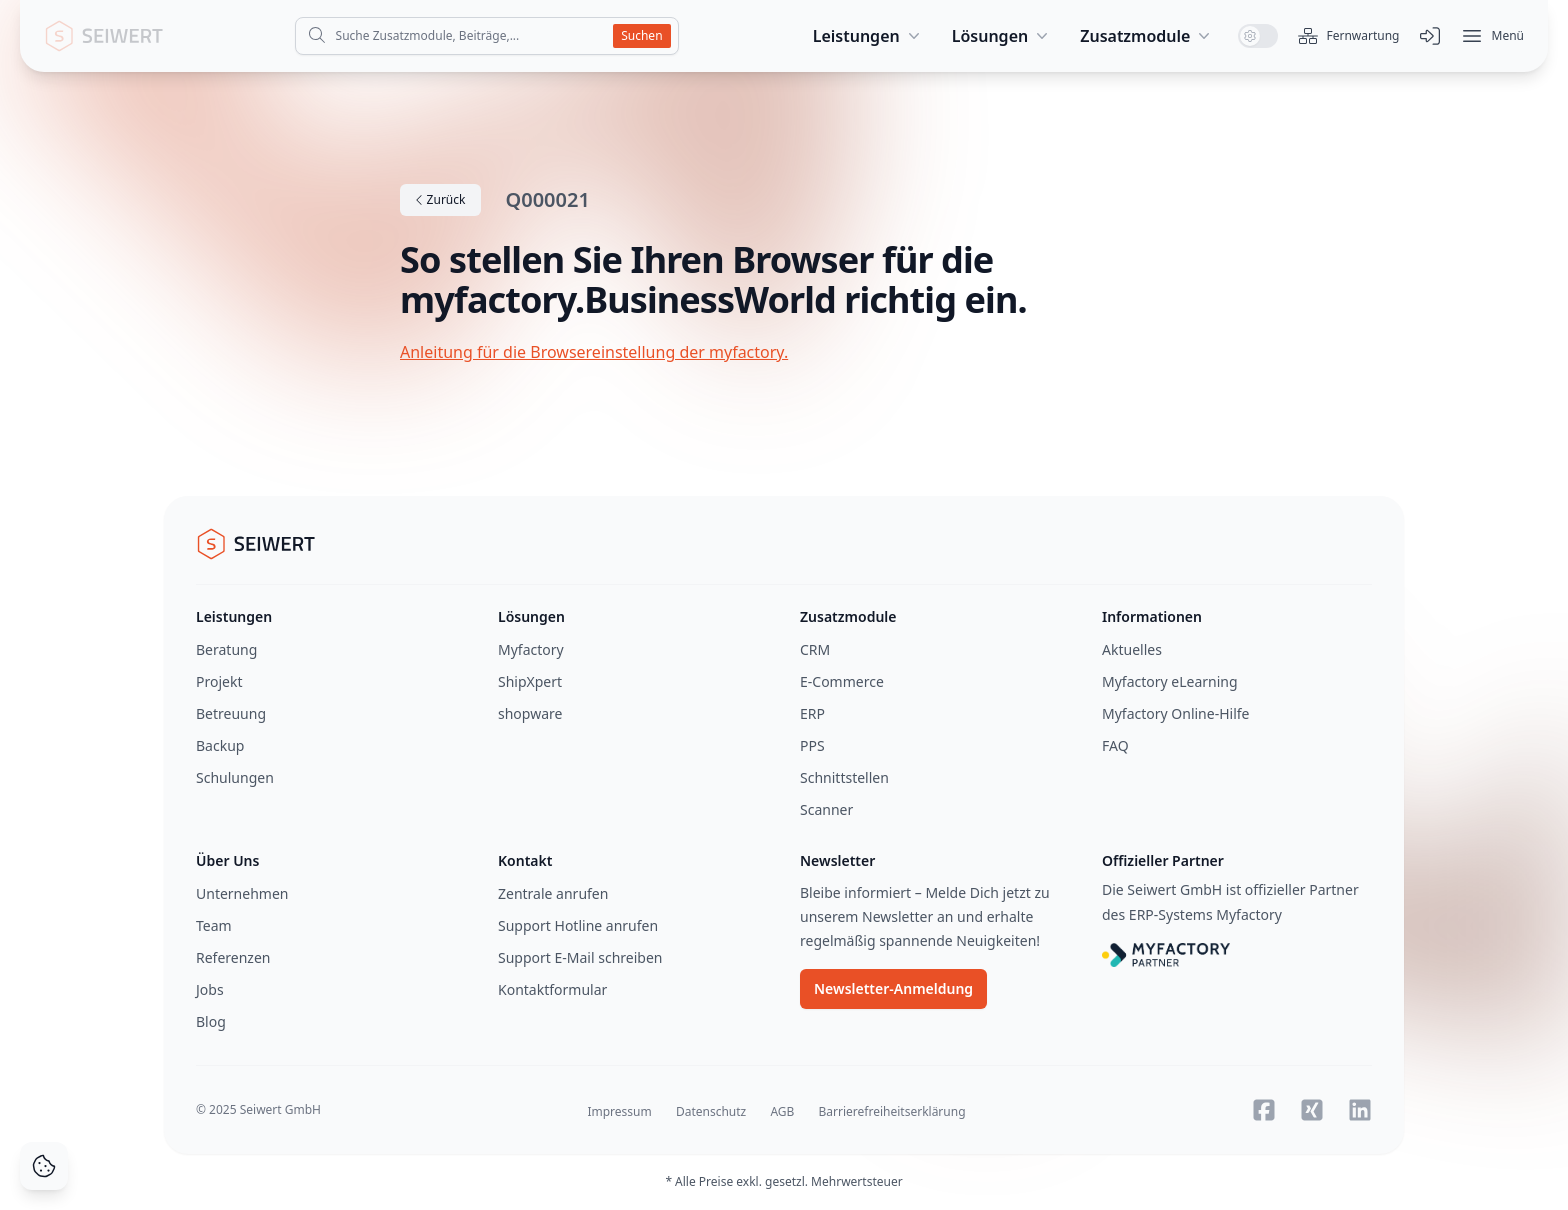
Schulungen (235, 777)
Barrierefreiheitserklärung (892, 1111)
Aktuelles (1132, 649)
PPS (812, 745)
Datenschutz (711, 1111)
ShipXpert (530, 681)
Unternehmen (242, 893)
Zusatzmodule (1147, 36)
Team (214, 925)
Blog (211, 1021)
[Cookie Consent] (44, 1166)
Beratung (226, 649)
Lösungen (1002, 36)
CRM (815, 649)
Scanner (826, 809)
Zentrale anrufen (553, 893)
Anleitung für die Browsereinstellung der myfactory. (594, 352)
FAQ (1115, 745)
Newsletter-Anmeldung (893, 988)
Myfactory (531, 649)
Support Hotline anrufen (578, 925)
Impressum (619, 1111)
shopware (530, 713)
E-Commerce (842, 681)
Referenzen (233, 957)
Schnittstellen (844, 777)
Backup (220, 745)
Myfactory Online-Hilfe (1176, 713)
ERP (812, 713)
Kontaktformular (552, 989)
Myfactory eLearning (1170, 681)
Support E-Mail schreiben (580, 957)
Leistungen (868, 36)
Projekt (219, 681)
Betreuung (231, 713)
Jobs (210, 989)
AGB (782, 1111)
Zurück (440, 199)
